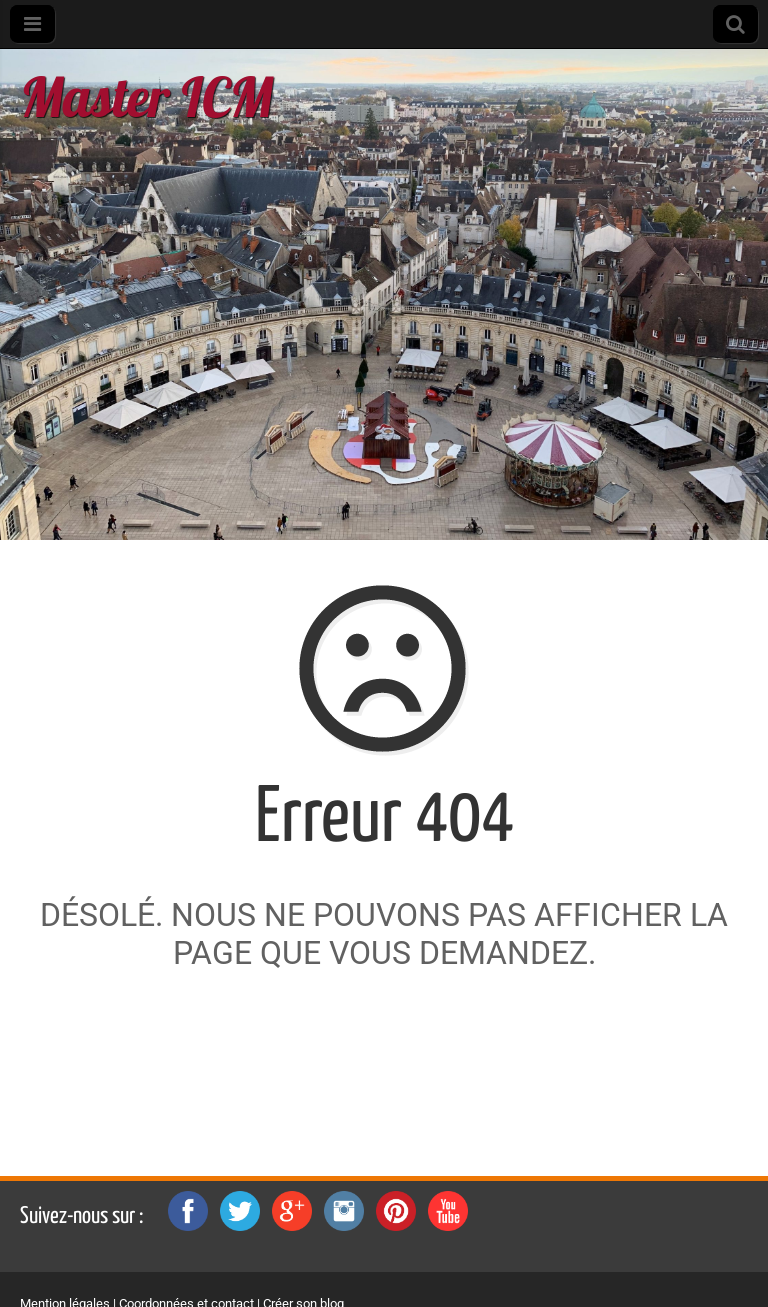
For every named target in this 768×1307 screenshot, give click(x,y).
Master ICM (146, 96)
